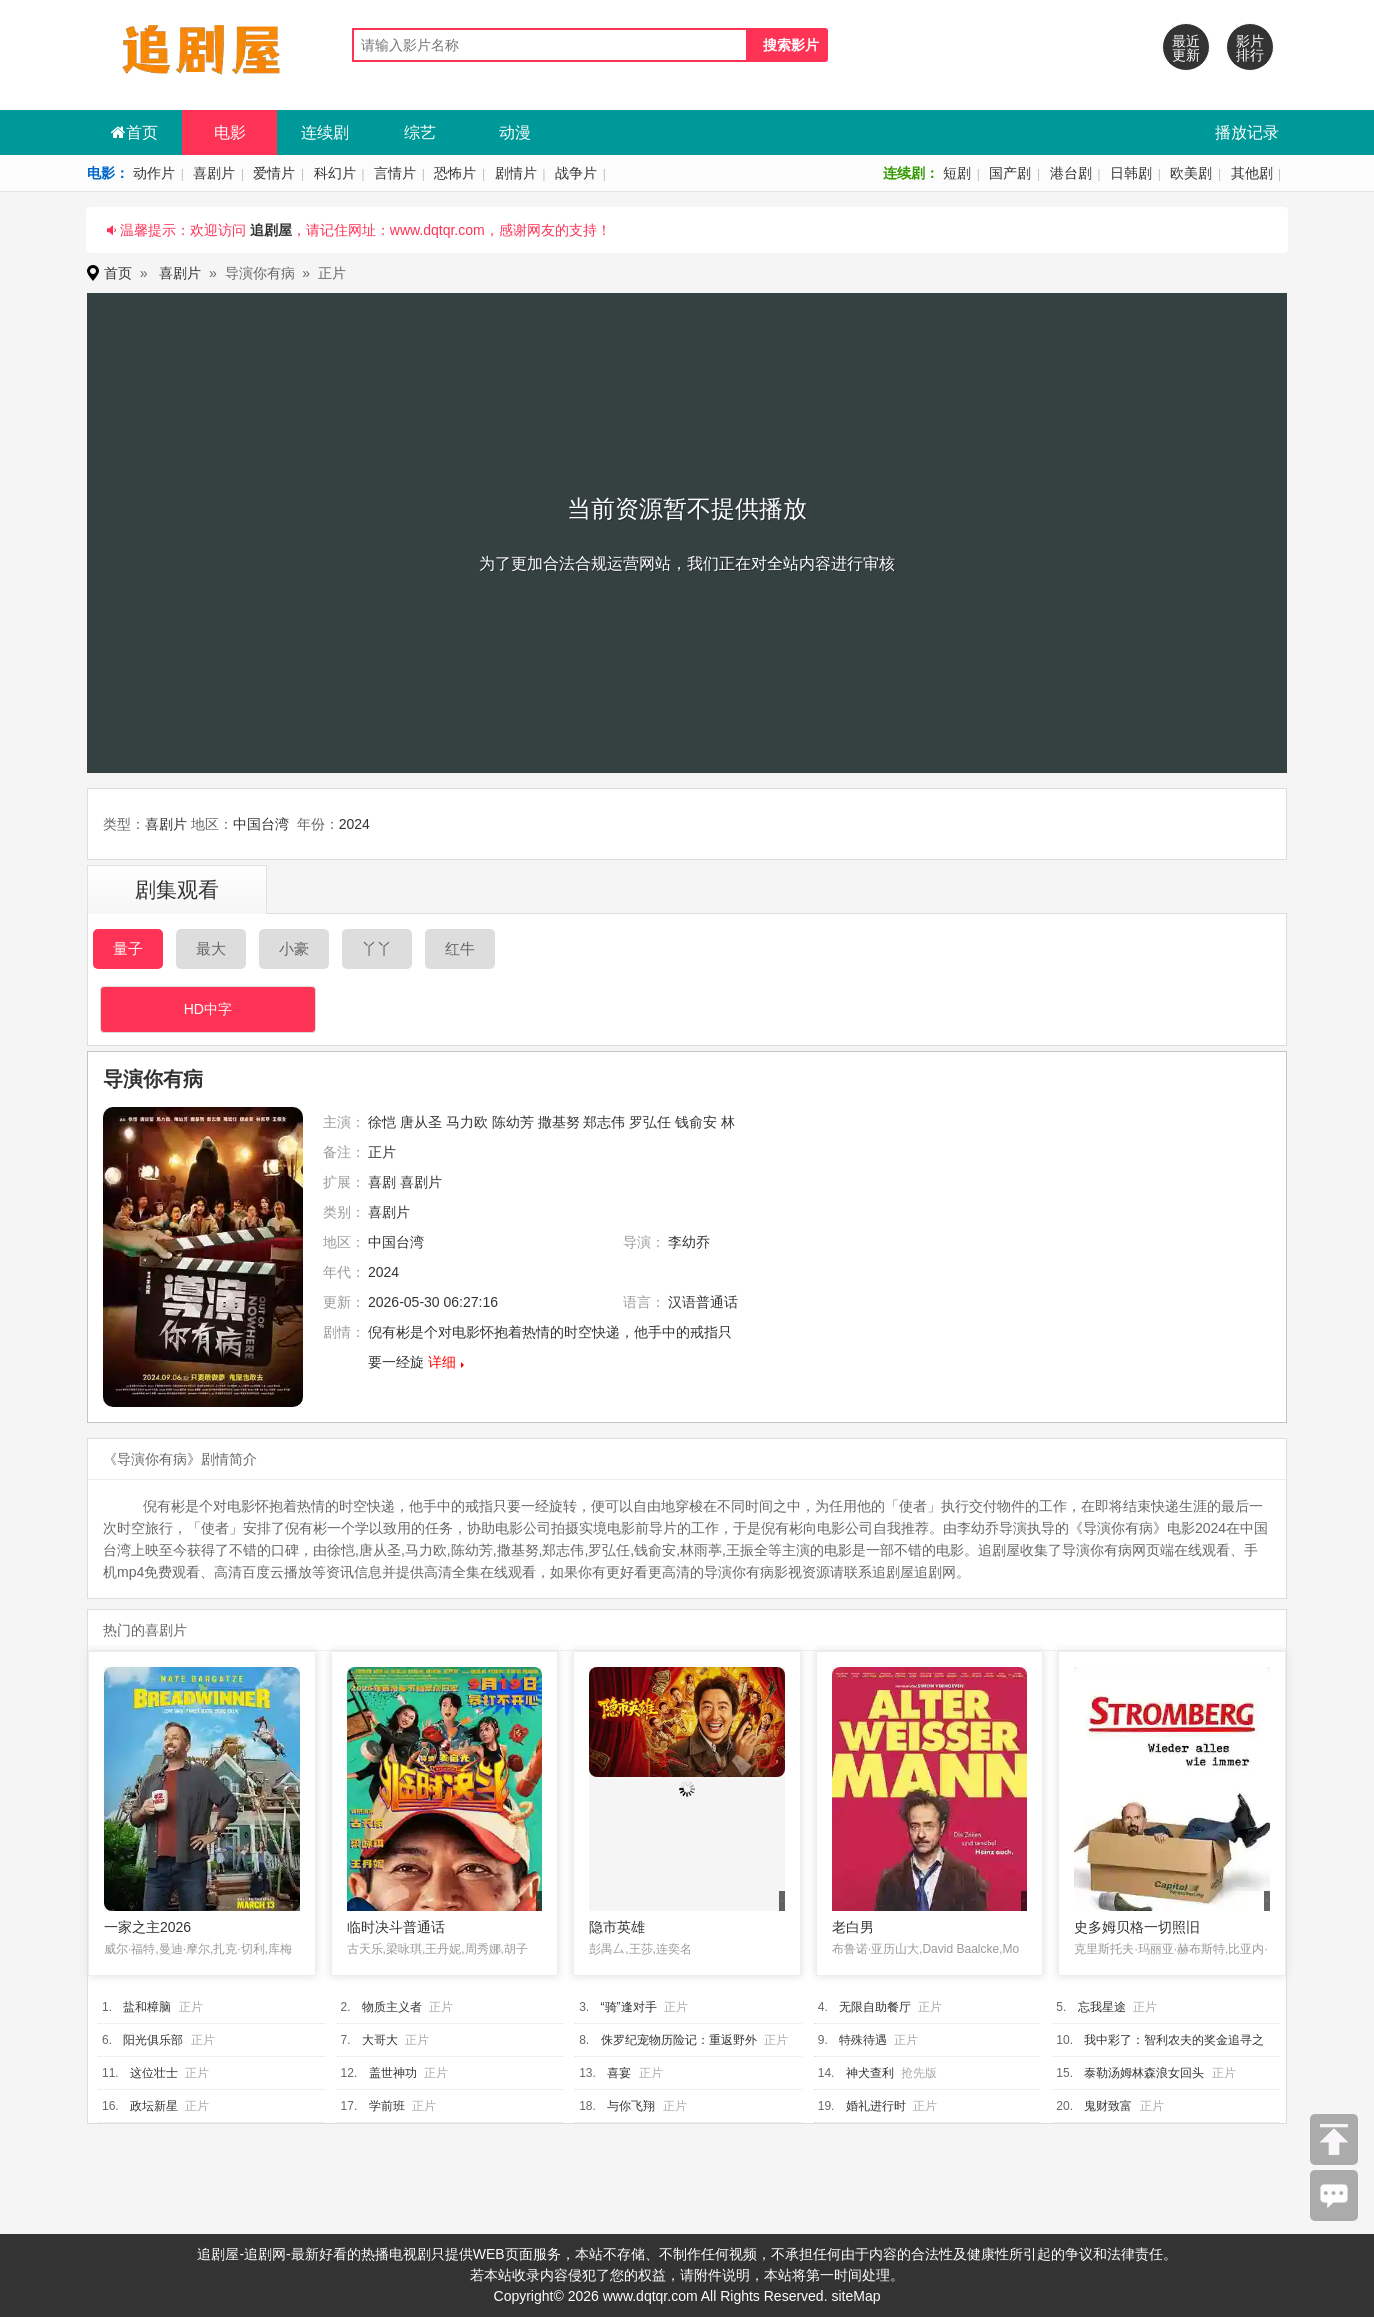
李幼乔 (689, 1242)
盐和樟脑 (147, 2007)
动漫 (515, 132)
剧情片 (516, 173)
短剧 (957, 173)
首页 (134, 132)
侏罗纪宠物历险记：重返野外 (679, 2040)
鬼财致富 (1108, 2106)
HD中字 (208, 1009)
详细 (442, 1362)
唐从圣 (421, 1122)
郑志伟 (604, 1122)
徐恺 (382, 1122)
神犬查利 (870, 2073)
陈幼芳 (513, 1122)
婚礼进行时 (876, 2106)
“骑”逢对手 (629, 2007)
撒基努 (559, 1122)
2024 (354, 824)
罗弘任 (650, 1122)
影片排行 (1250, 48)
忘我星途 (1102, 2007)
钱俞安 (696, 1122)
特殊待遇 (863, 2040)
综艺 (420, 132)
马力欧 (467, 1122)
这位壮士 (154, 2073)
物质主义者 (392, 2007)
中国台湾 (261, 824)
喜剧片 (214, 173)
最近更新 (1186, 48)
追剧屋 (271, 230)
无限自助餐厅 (875, 2007)
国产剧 (1010, 173)
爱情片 (274, 173)
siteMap (855, 2296)
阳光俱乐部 (153, 2040)
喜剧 (382, 1182)
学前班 (387, 2106)
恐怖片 (455, 173)
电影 (230, 132)
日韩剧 (1131, 173)
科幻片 (335, 173)
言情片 (395, 173)
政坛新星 (154, 2106)
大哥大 (380, 2040)
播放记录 (1247, 132)
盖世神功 (393, 2073)
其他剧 (1252, 173)
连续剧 (325, 132)
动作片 (154, 173)
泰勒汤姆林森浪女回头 (1144, 2073)
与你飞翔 (631, 2106)
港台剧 (1071, 173)
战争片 (576, 173)
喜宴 (619, 2073)
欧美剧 (1191, 173)
